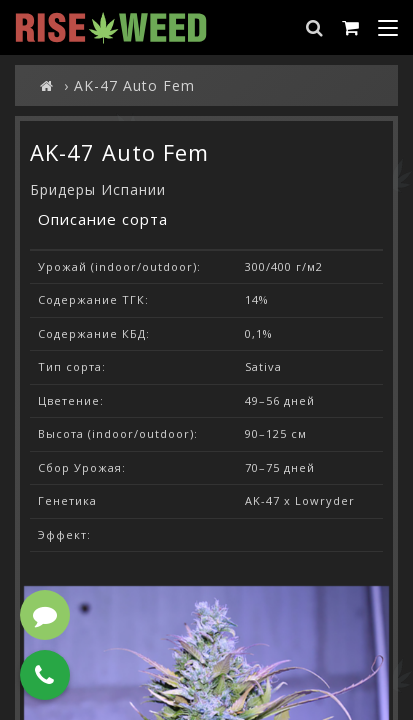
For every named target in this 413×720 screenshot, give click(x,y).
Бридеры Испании (98, 189)
